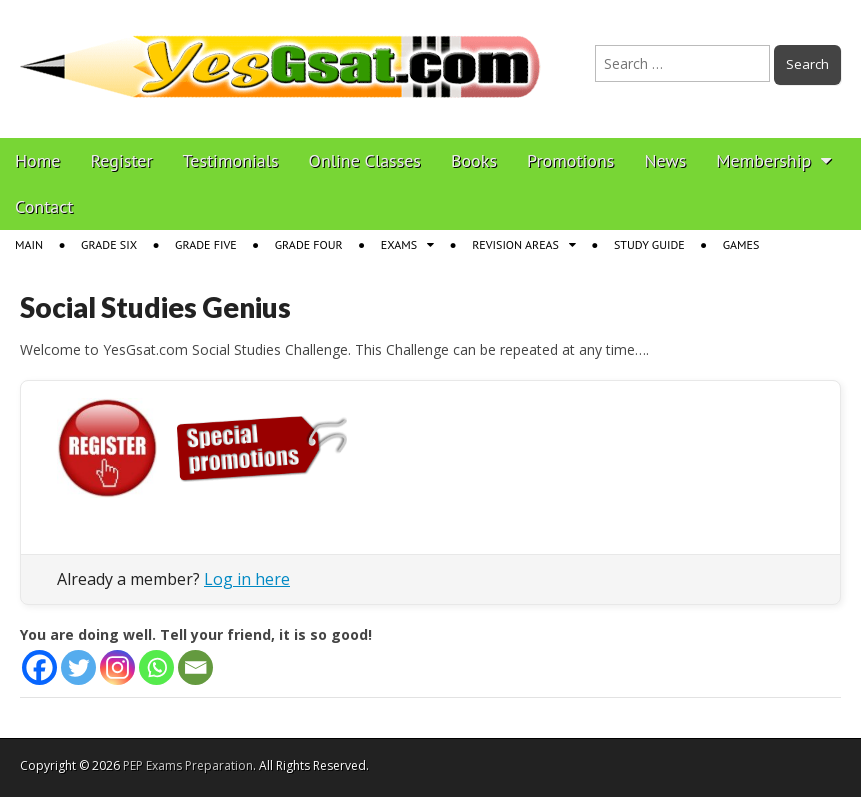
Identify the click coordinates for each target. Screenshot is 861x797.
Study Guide (649, 244)
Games (741, 244)
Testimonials (231, 160)
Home (38, 160)
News (665, 160)
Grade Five (206, 244)
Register (122, 160)
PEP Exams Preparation (188, 765)
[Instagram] (117, 667)
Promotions (570, 160)
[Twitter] (78, 667)
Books (474, 160)
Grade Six (109, 244)
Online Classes (365, 160)
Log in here (247, 579)
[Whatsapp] (156, 667)
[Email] (195, 667)
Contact (44, 206)
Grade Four (309, 244)
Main (29, 244)
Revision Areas (515, 244)
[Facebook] (39, 667)
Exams (399, 244)
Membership (763, 160)
